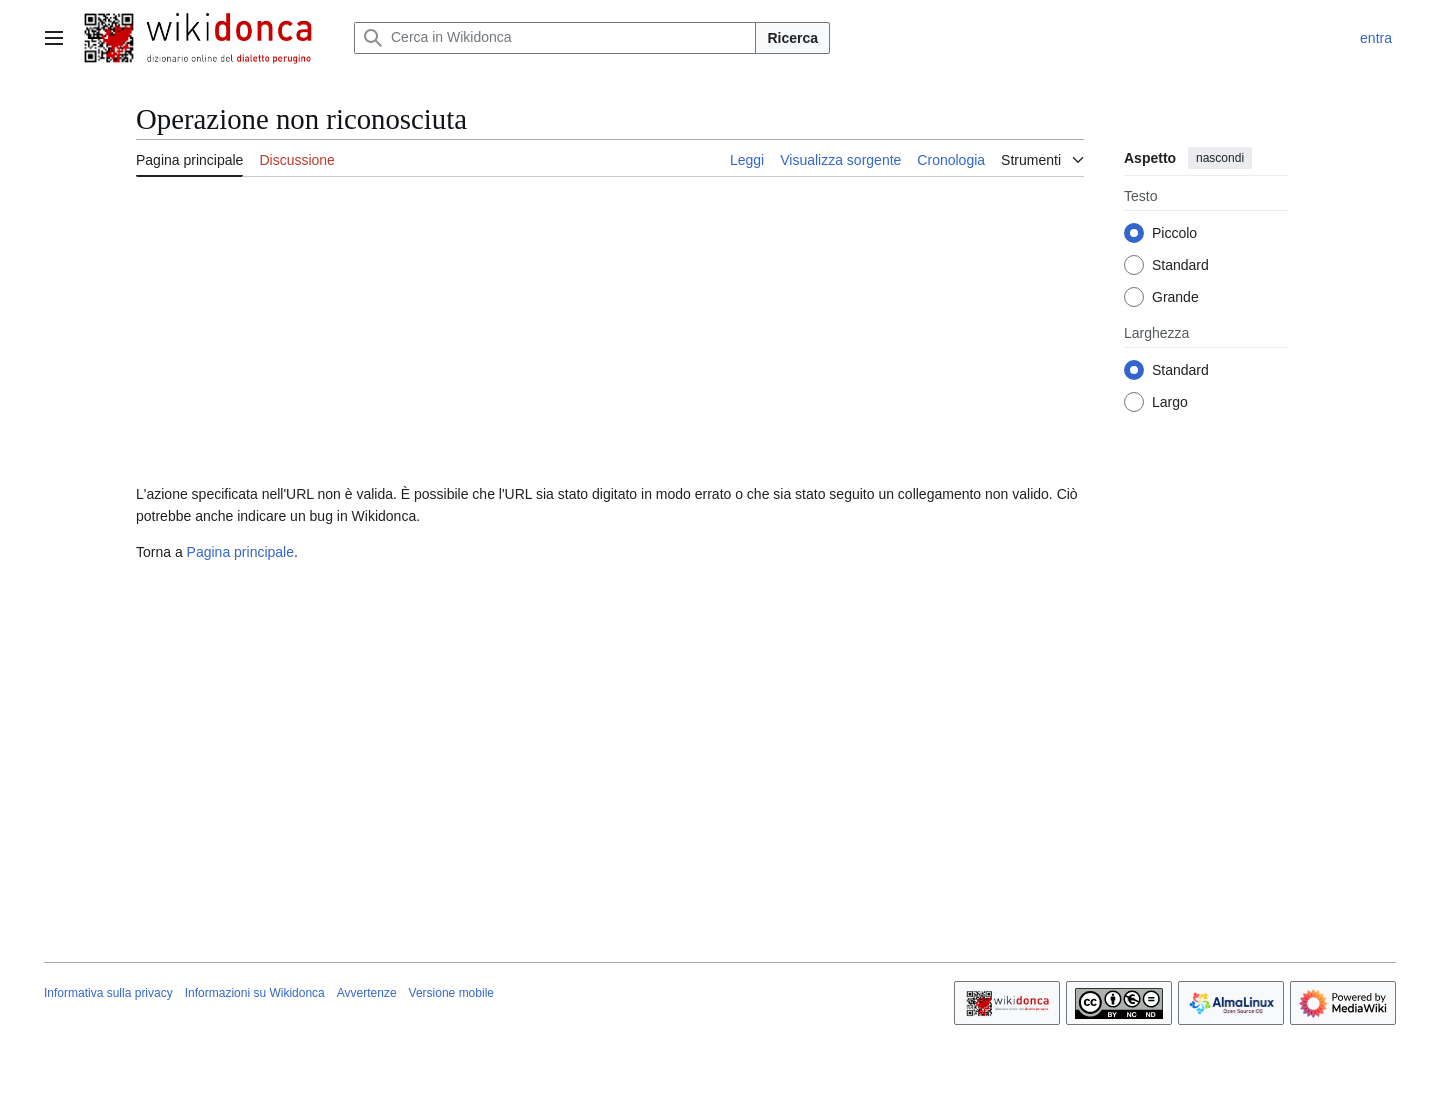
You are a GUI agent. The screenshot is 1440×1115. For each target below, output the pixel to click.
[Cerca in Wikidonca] (555, 38)
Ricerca (792, 38)
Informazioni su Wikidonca (255, 993)
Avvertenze (367, 993)
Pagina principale (240, 552)
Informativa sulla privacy (108, 993)
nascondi (1220, 158)
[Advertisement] (610, 333)
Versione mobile (451, 993)
